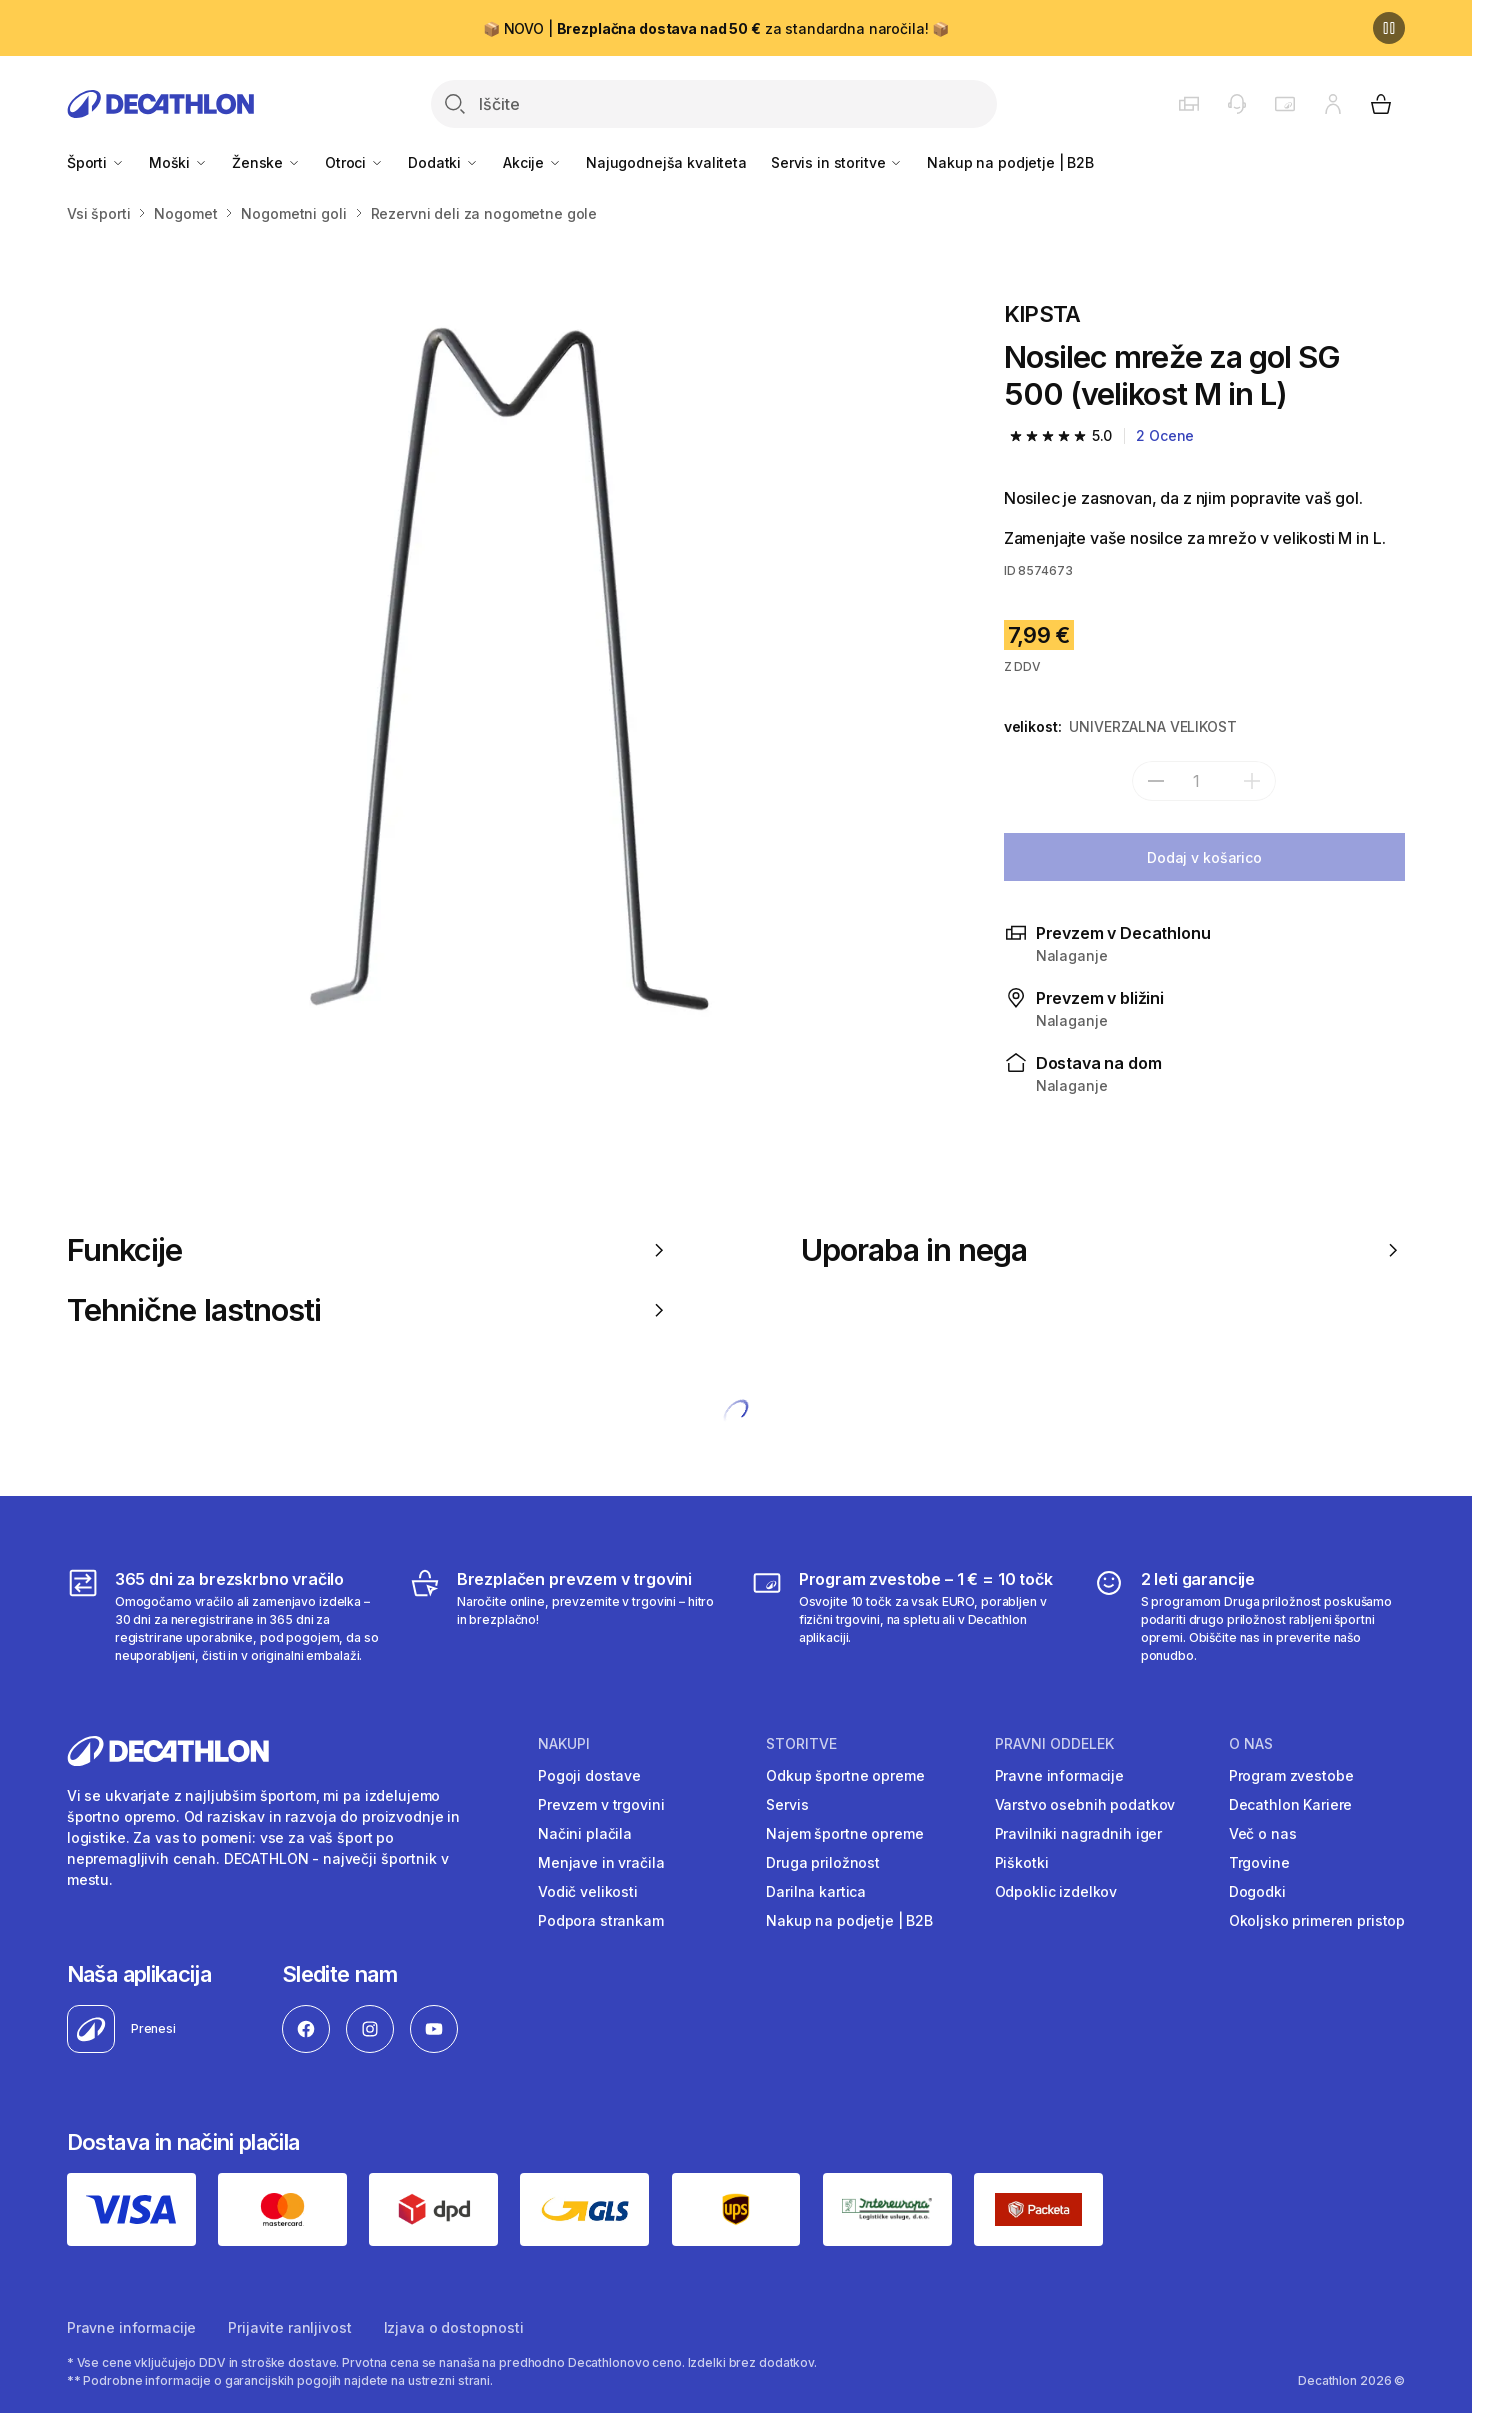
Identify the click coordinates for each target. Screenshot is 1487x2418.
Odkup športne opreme (845, 1775)
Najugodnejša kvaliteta (666, 162)
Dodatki (443, 162)
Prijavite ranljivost (289, 2327)
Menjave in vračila (601, 1862)
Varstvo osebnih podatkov (1085, 1804)
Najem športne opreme (844, 1833)
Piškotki (1022, 1862)
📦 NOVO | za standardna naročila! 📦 (716, 28)
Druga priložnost (823, 1862)
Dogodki (1257, 1891)
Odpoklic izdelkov (1056, 1891)
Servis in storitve (837, 162)
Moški (178, 162)
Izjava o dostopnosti (454, 2327)
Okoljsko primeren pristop (1317, 1920)
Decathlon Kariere (1291, 1804)
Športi (96, 162)
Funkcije (369, 1250)
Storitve (801, 1744)
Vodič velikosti (588, 1891)
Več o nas (1263, 1833)
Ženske (266, 162)
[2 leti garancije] (1249, 1616)
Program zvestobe (1291, 1775)
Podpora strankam (601, 1920)
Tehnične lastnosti (369, 1310)
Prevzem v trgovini (601, 1804)
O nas (1251, 1744)
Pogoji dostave (589, 1775)
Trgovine (1259, 1862)
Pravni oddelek (1054, 1744)
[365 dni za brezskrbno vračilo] (223, 1616)
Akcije (532, 162)
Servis (787, 1804)
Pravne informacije (1059, 1775)
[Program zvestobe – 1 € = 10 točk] (907, 1616)
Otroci (354, 162)
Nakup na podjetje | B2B (1010, 162)
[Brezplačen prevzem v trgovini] (565, 1616)
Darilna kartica (816, 1891)
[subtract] (1156, 781)
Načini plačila (585, 1833)
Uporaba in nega (1103, 1250)
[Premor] (1389, 28)
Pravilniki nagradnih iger (1079, 1833)
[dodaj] (1252, 781)
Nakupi (564, 1744)
